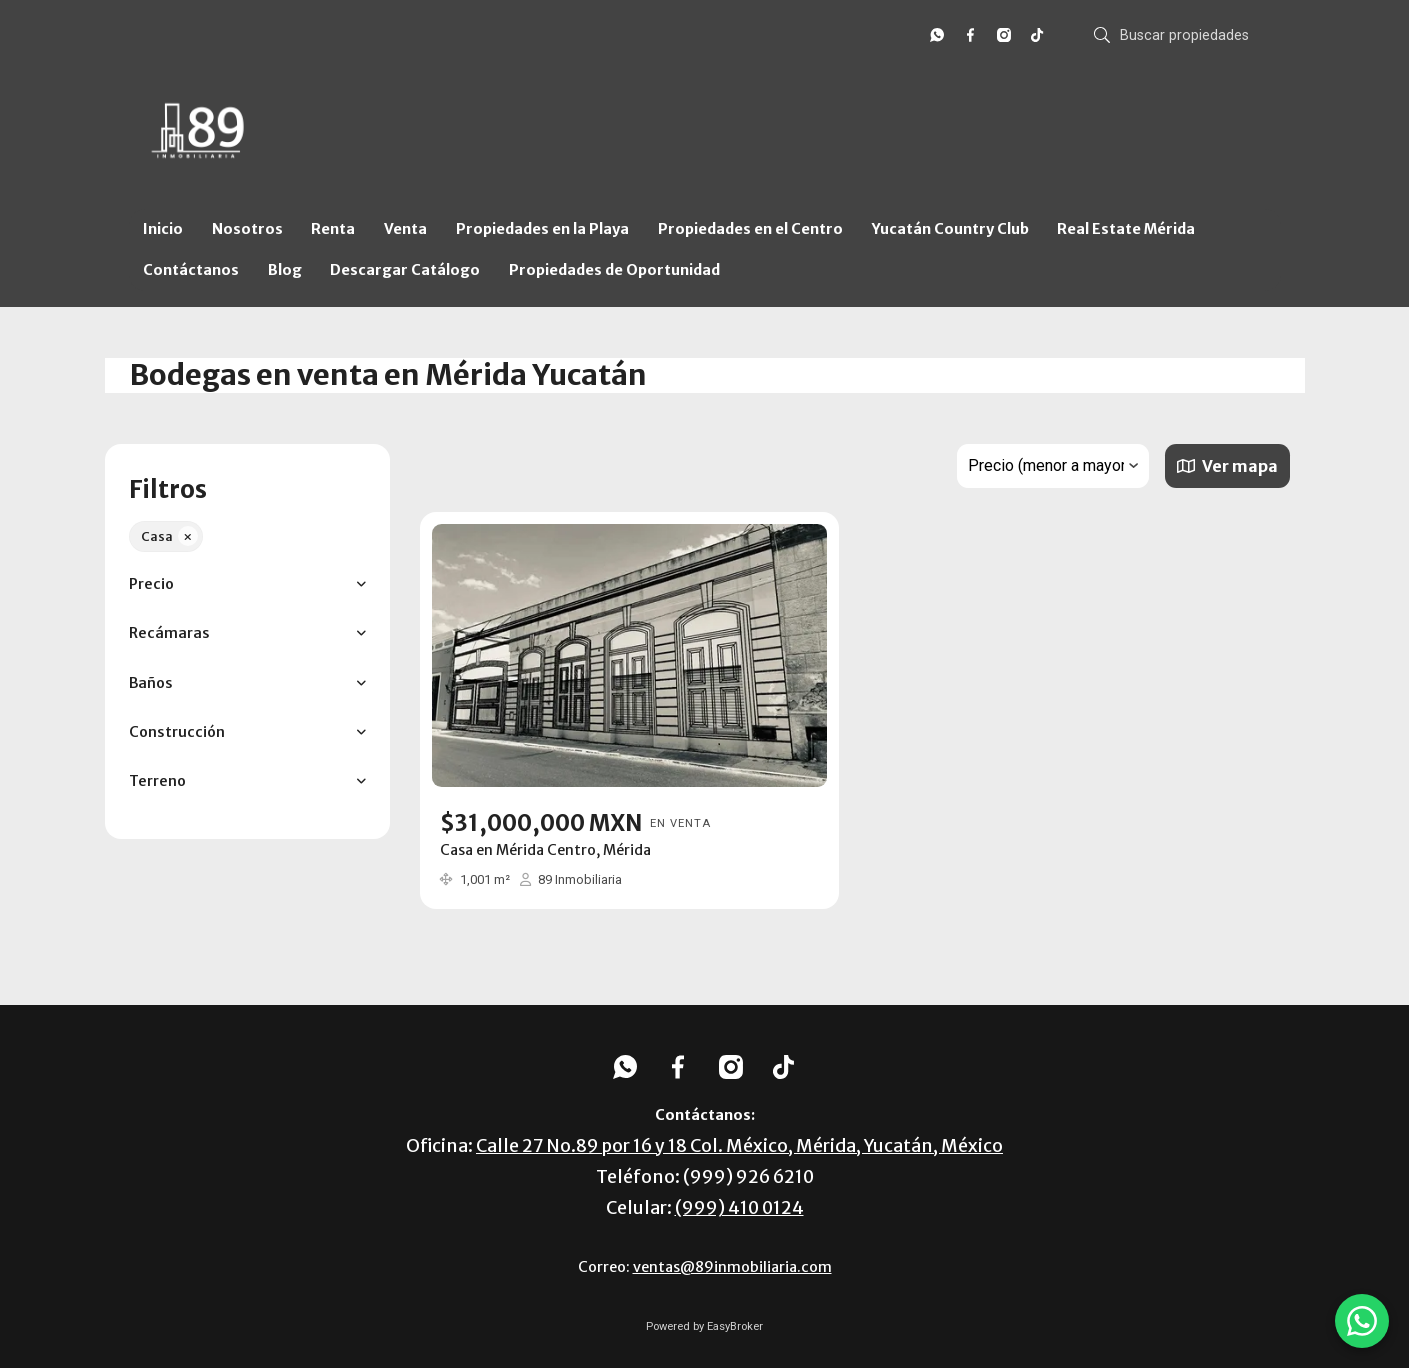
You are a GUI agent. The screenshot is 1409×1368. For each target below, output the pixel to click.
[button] (247, 584)
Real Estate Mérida (1126, 229)
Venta (405, 229)
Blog (285, 270)
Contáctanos (191, 270)
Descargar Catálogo (405, 270)
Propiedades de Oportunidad (614, 270)
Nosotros (247, 229)
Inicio (163, 229)
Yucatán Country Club (950, 229)
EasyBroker (735, 1326)
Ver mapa (1227, 466)
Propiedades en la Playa (542, 229)
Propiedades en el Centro (750, 229)
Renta (333, 229)
